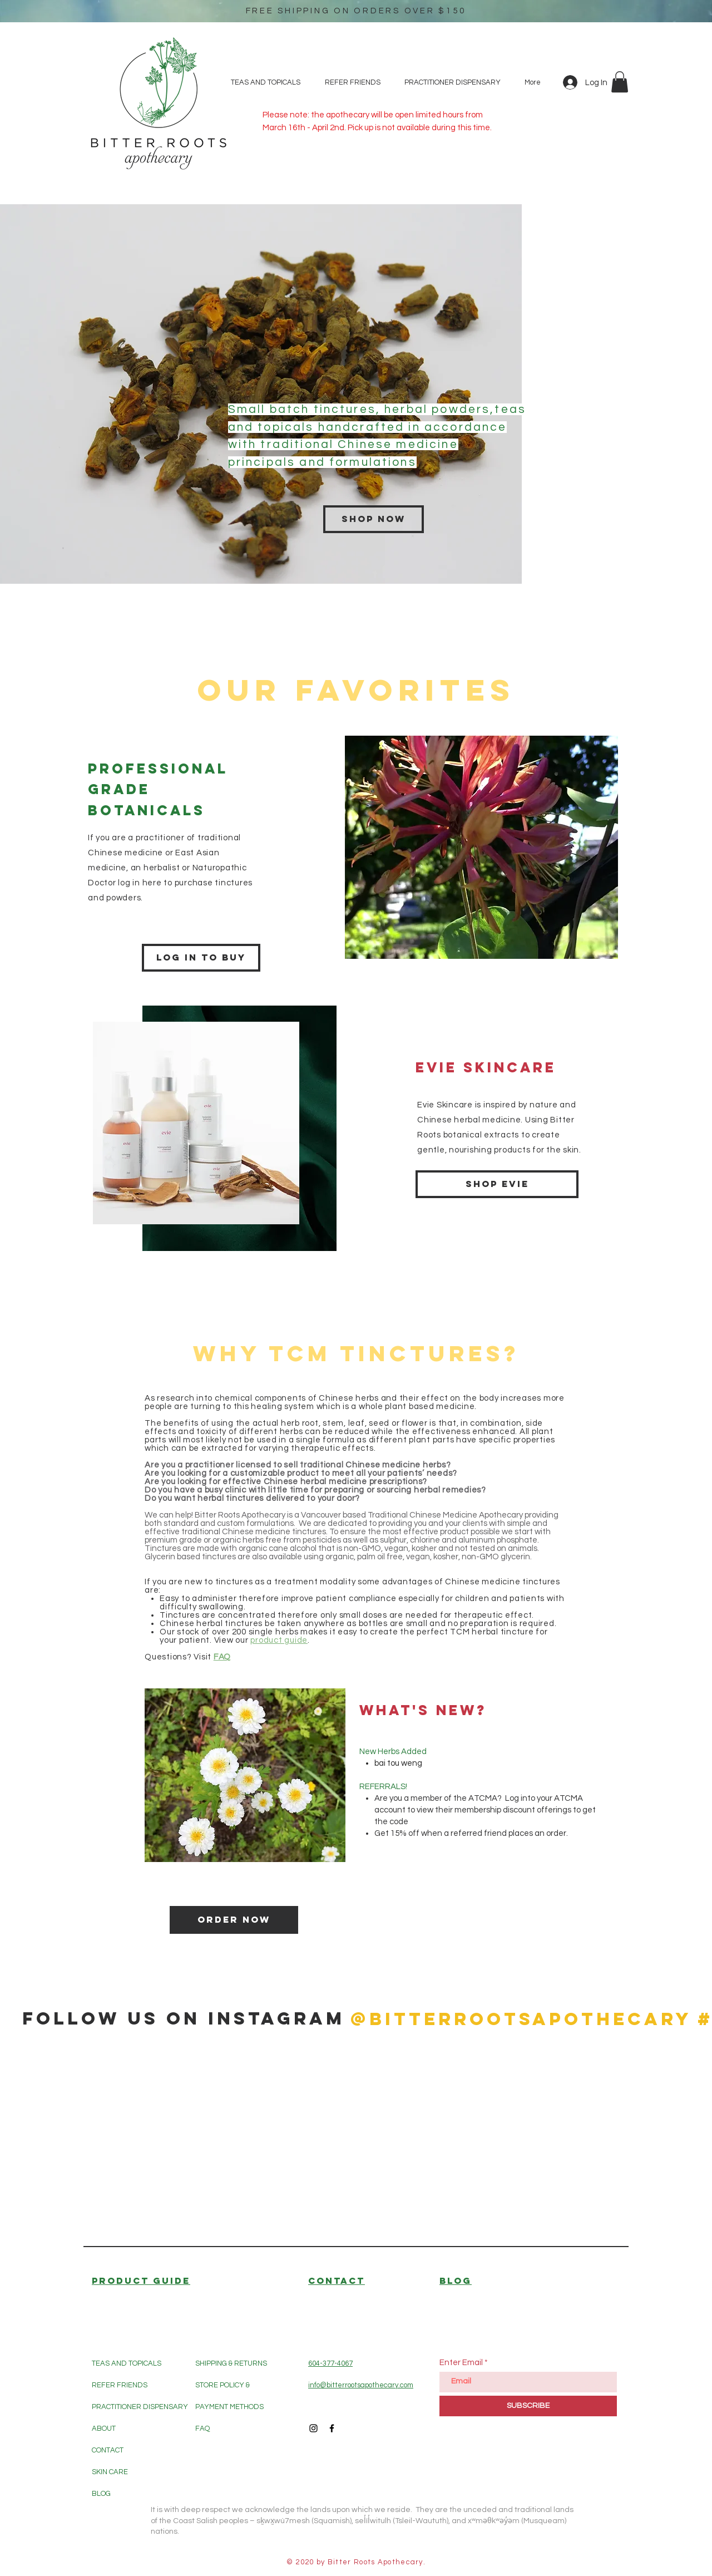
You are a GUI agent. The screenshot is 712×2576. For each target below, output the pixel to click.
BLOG (101, 2494)
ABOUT (104, 2428)
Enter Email (461, 2362)
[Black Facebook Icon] (332, 2428)
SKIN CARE (110, 2472)
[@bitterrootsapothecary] (520, 2019)
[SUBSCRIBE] (528, 2406)
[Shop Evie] (497, 1184)
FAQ (202, 2428)
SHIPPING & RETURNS (231, 2363)
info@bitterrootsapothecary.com (360, 2385)
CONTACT (107, 2450)
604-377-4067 (330, 2363)
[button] (620, 81)
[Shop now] (373, 519)
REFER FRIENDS (119, 2385)
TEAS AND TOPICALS (126, 2363)
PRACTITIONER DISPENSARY (140, 2407)
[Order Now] (234, 1920)
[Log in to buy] (201, 958)
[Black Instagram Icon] (313, 2428)
